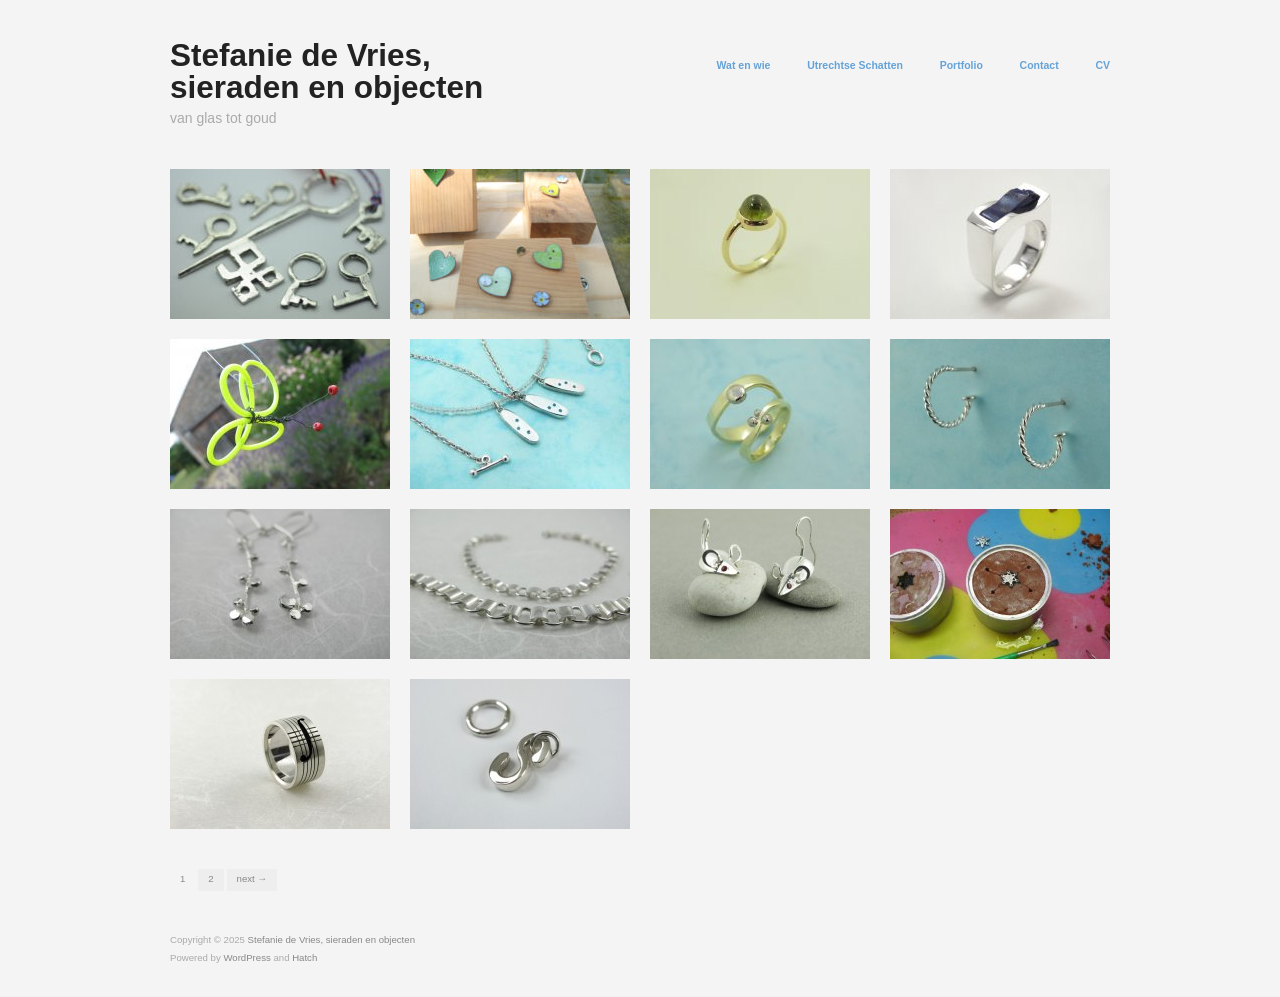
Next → (252, 878)
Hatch (304, 957)
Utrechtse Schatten (855, 65)
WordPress (246, 957)
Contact (1039, 65)
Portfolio (961, 65)
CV (1102, 65)
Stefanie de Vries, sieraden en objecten (326, 71)
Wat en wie (744, 65)
